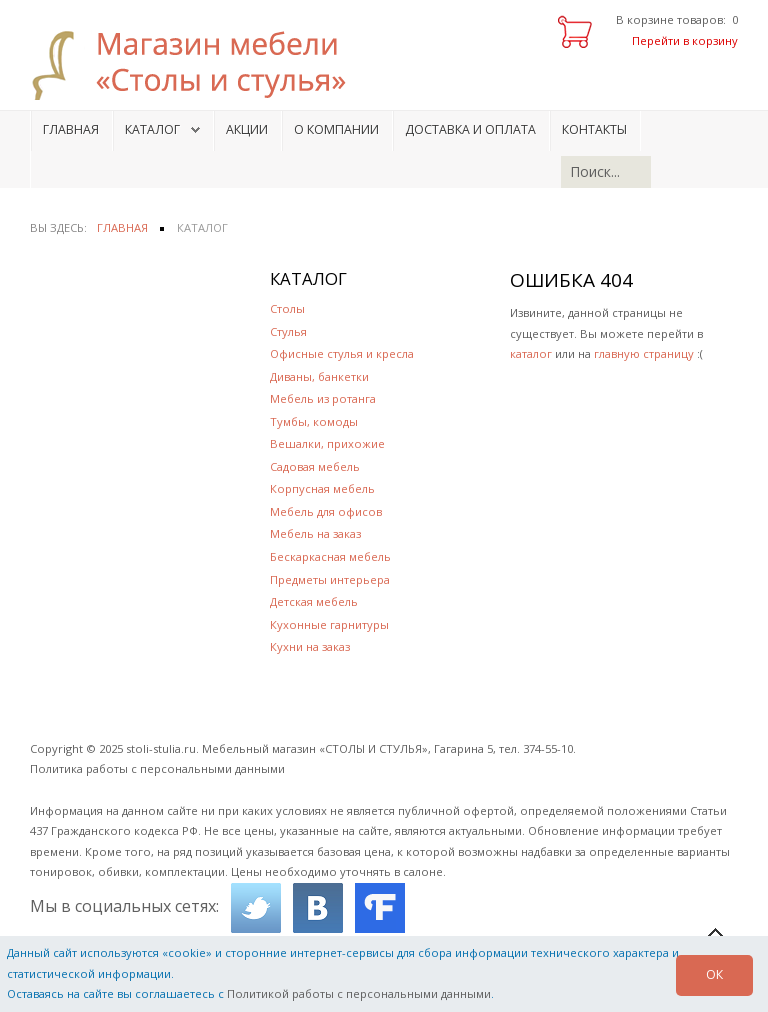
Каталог (152, 129)
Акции (247, 129)
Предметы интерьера (330, 579)
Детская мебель (314, 601)
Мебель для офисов (326, 511)
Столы (287, 308)
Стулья (288, 331)
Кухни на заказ (310, 646)
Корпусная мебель (322, 488)
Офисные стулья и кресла (342, 353)
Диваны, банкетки (319, 376)
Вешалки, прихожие (327, 443)
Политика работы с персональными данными (157, 768)
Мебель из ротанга (323, 398)
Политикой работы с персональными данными (359, 993)
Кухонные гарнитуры (329, 624)
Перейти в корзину (685, 40)
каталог (531, 353)
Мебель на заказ (315, 533)
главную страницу (644, 353)
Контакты (594, 129)
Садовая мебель (315, 466)
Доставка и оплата (470, 129)
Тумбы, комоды (314, 421)
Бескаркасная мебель (330, 556)
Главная (71, 129)
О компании (336, 129)
